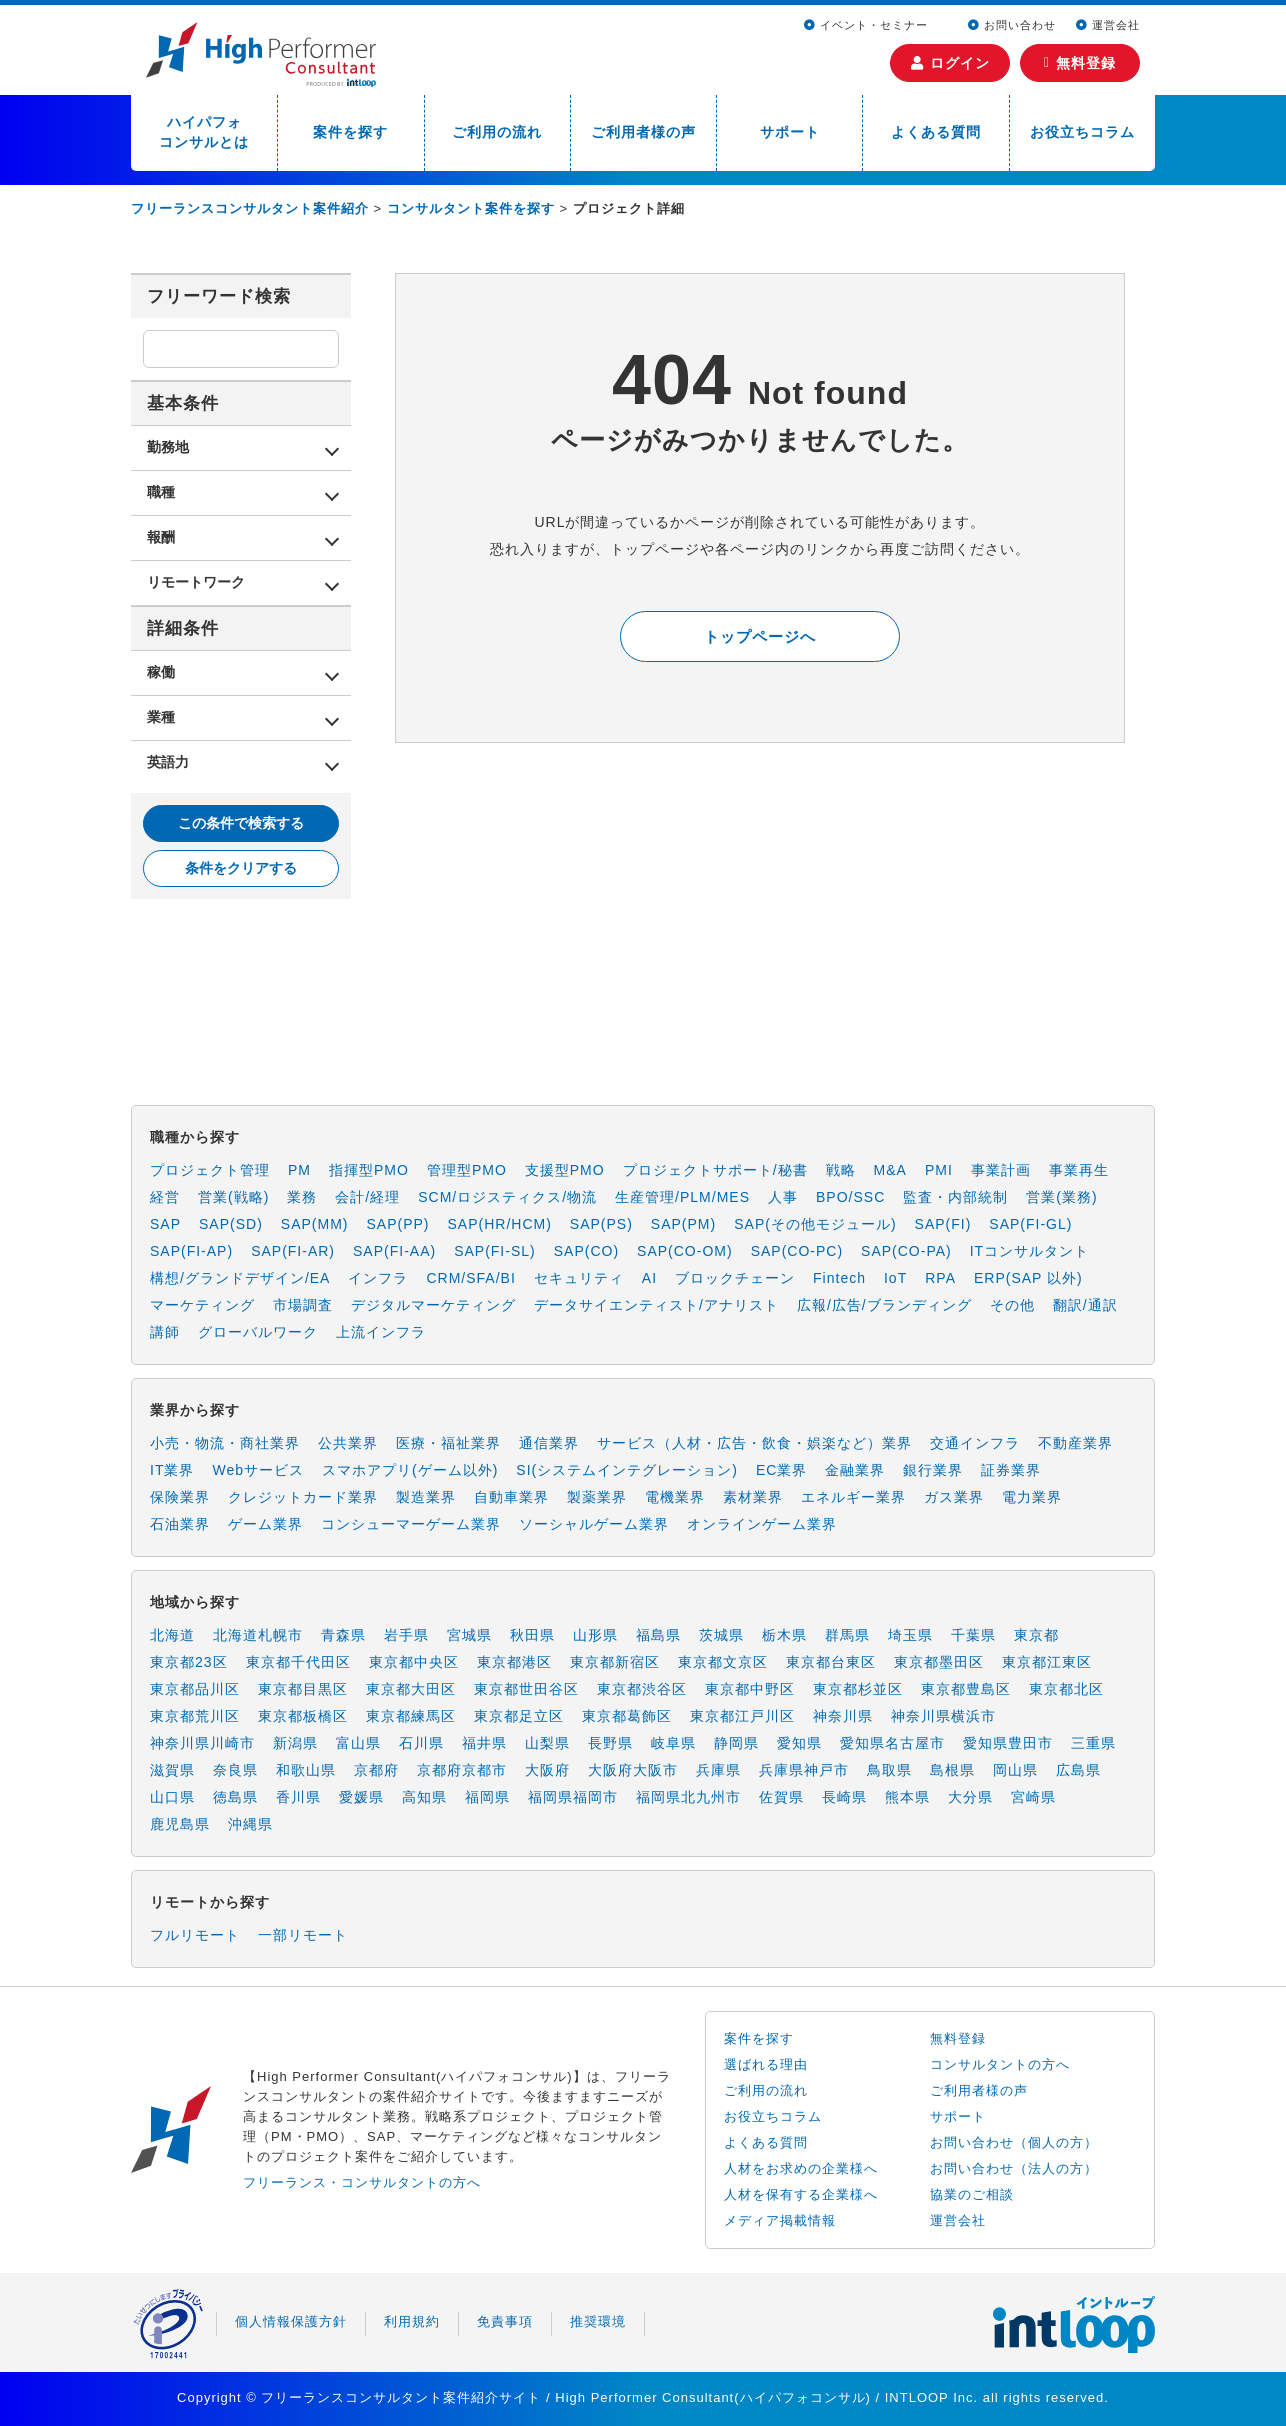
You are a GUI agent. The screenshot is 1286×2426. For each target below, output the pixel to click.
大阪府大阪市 (633, 1770)
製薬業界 (597, 1497)
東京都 (1036, 1635)
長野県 (610, 1743)
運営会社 (1108, 25)
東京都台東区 (831, 1662)
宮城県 (469, 1635)
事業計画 (1001, 1170)
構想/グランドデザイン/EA (240, 1278)
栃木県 (784, 1635)
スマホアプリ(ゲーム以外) (410, 1470)
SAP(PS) (601, 1224)
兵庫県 (718, 1770)
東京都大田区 (411, 1689)
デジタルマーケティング (433, 1305)
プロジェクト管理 (210, 1170)
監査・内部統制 (955, 1197)
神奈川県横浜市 (943, 1716)
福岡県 (487, 1797)
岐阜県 (673, 1743)
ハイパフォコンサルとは (204, 132)
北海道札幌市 (258, 1635)
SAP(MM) (315, 1224)
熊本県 (907, 1797)
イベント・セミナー (868, 25)
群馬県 (847, 1635)
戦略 (841, 1170)
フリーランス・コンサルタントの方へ (362, 2182)
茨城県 (721, 1635)
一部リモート (303, 1935)
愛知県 (799, 1743)
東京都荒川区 (195, 1716)
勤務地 (168, 447)
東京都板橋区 (303, 1716)
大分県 (970, 1797)
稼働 (161, 672)
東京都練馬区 (411, 1716)
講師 (165, 1332)
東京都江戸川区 (742, 1716)
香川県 (298, 1797)
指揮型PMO (369, 1170)
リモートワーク (196, 582)
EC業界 (781, 1470)
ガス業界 (954, 1497)
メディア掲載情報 (780, 2220)
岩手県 (406, 1635)
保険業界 (180, 1497)
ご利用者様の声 (643, 132)
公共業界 (348, 1443)
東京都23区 (189, 1662)
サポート (790, 132)
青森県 (343, 1635)
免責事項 (505, 2321)
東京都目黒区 (303, 1689)
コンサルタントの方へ (1000, 2064)
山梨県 (547, 1743)
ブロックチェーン (735, 1278)
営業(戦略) (233, 1197)
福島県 (658, 1635)
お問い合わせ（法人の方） (1014, 2168)
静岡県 (736, 1743)
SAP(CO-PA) (906, 1251)
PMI (939, 1170)
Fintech (839, 1278)
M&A (890, 1170)
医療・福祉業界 (448, 1443)
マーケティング (202, 1305)
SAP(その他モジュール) (815, 1224)
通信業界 (549, 1443)
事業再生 (1079, 1170)
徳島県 (235, 1797)
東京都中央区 (414, 1662)
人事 (783, 1197)
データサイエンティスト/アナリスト (656, 1305)
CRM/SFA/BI (470, 1278)
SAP (165, 1224)
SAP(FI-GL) (1030, 1224)
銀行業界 (933, 1470)
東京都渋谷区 (642, 1689)
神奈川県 (843, 1716)
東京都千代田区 (298, 1662)
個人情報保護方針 (291, 2321)
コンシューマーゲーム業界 (411, 1524)
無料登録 (1080, 63)
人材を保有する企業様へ (801, 2194)
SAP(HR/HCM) (500, 1224)
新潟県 (295, 1743)
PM (299, 1170)
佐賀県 (781, 1797)
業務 (302, 1197)
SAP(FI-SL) (495, 1251)
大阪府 (547, 1770)
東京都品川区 (195, 1689)
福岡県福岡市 (573, 1797)
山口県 (172, 1797)
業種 (161, 717)
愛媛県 (361, 1797)
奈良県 (235, 1770)
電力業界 (1032, 1497)
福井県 (484, 1743)
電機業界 (675, 1497)
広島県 (1078, 1770)
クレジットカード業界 (303, 1497)
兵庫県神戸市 (804, 1770)
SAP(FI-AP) (191, 1251)
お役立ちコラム (1082, 132)
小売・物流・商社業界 (225, 1443)
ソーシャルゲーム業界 (594, 1524)
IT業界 (172, 1470)
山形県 (595, 1635)
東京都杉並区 (858, 1689)
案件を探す (350, 132)
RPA (940, 1278)
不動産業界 (1075, 1443)
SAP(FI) (943, 1224)
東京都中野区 (750, 1689)
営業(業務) (1061, 1197)
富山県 (358, 1743)
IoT (895, 1278)
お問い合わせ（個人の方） (1014, 2142)
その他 (1012, 1305)
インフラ (378, 1278)
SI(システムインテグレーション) (627, 1470)
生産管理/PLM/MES (682, 1197)
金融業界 (855, 1470)
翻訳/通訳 (1085, 1305)
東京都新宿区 (615, 1662)
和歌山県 (306, 1770)
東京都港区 (514, 1662)
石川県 (421, 1743)
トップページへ (760, 636)
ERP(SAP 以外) (1028, 1278)
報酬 (161, 537)
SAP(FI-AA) (394, 1251)
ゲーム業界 (265, 1524)
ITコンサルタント (1029, 1251)
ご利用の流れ (497, 132)
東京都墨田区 (939, 1662)
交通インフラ (975, 1443)
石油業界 (180, 1524)
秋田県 (532, 1635)
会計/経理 (367, 1197)
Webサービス (258, 1470)
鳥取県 (889, 1770)
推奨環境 (598, 2321)
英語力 (168, 762)
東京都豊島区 (966, 1689)
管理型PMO (467, 1170)
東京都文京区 (723, 1662)
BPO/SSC (850, 1197)
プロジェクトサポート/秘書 (715, 1170)
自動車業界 (511, 1497)
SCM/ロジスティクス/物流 (507, 1197)
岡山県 (1015, 1770)
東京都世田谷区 (526, 1689)
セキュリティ (579, 1278)
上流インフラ (381, 1332)
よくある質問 (936, 132)
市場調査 (303, 1305)
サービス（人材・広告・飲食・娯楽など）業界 (754, 1443)
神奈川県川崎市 (202, 1743)
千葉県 (973, 1635)
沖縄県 (250, 1824)
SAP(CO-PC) (797, 1251)
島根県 (952, 1770)
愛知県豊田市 (1008, 1743)
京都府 (376, 1770)
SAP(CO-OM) (685, 1251)
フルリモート (195, 1935)
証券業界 (1011, 1470)
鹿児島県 (180, 1824)
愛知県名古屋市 (892, 1743)
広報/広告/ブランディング (884, 1305)
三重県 (1093, 1743)
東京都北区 (1066, 1689)
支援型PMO (565, 1170)
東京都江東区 (1047, 1662)
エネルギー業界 (853, 1497)
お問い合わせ (1012, 25)
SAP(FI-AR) (293, 1251)
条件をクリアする (241, 868)
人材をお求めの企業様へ (801, 2168)
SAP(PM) (683, 1224)
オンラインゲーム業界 (762, 1524)
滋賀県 (172, 1770)
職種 (161, 492)
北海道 (172, 1635)
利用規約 (412, 2321)
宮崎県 (1033, 1797)
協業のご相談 (972, 2194)
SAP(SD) (231, 1224)
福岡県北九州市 (688, 1797)
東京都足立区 (519, 1716)
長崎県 (844, 1797)
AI (649, 1278)
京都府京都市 (462, 1770)
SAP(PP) (397, 1224)
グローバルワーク (258, 1332)
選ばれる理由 (766, 2064)
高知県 (424, 1797)
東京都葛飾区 (627, 1716)
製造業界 (426, 1497)
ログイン (950, 63)
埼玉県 (910, 1635)
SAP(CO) (586, 1251)
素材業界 (753, 1497)
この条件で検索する (241, 823)
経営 (165, 1197)
